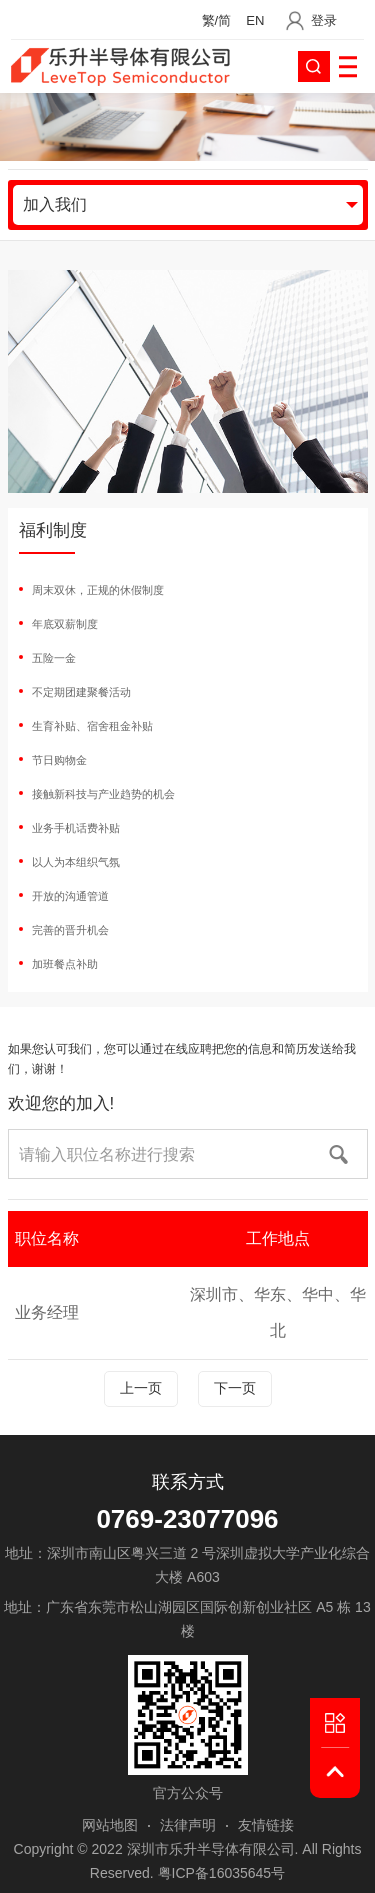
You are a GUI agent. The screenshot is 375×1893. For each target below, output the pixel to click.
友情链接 (266, 1825)
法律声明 (188, 1825)
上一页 (141, 1388)
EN (255, 20)
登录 (324, 20)
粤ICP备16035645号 (222, 1873)
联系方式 (188, 1482)
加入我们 (55, 204)
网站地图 (110, 1825)
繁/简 (217, 20)
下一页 (235, 1388)
